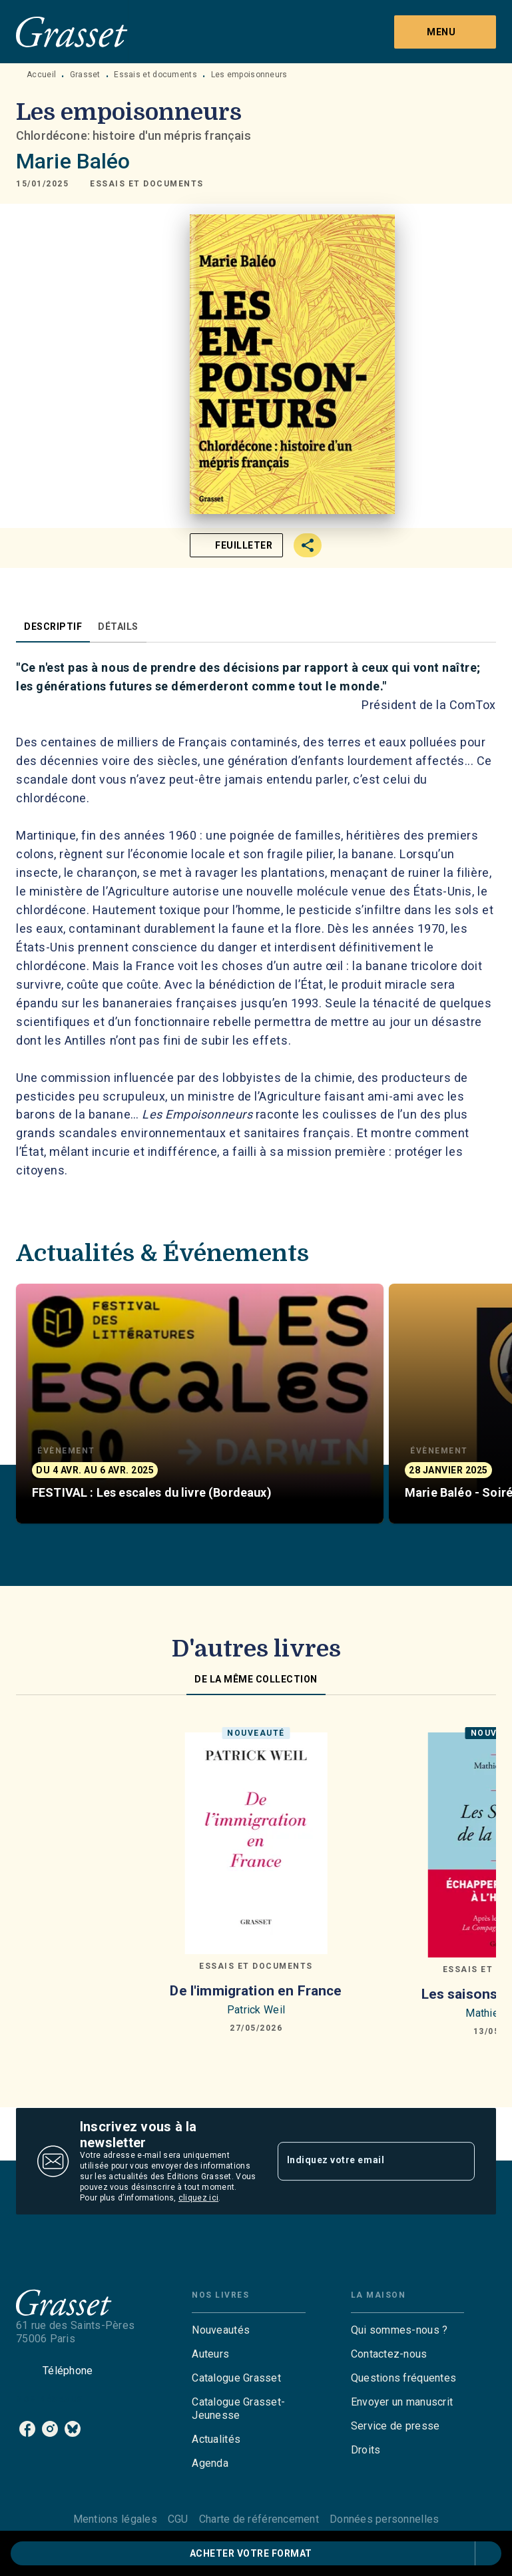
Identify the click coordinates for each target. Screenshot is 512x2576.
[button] (147, 184)
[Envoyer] (459, 2161)
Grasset (85, 74)
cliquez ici (198, 2197)
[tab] (53, 627)
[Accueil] (72, 31)
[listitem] (27, 2429)
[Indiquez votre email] (360, 2161)
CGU (178, 2519)
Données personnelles (384, 2519)
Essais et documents (155, 74)
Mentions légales (115, 2519)
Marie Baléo (73, 161)
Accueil (41, 74)
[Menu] (445, 32)
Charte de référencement (259, 2519)
